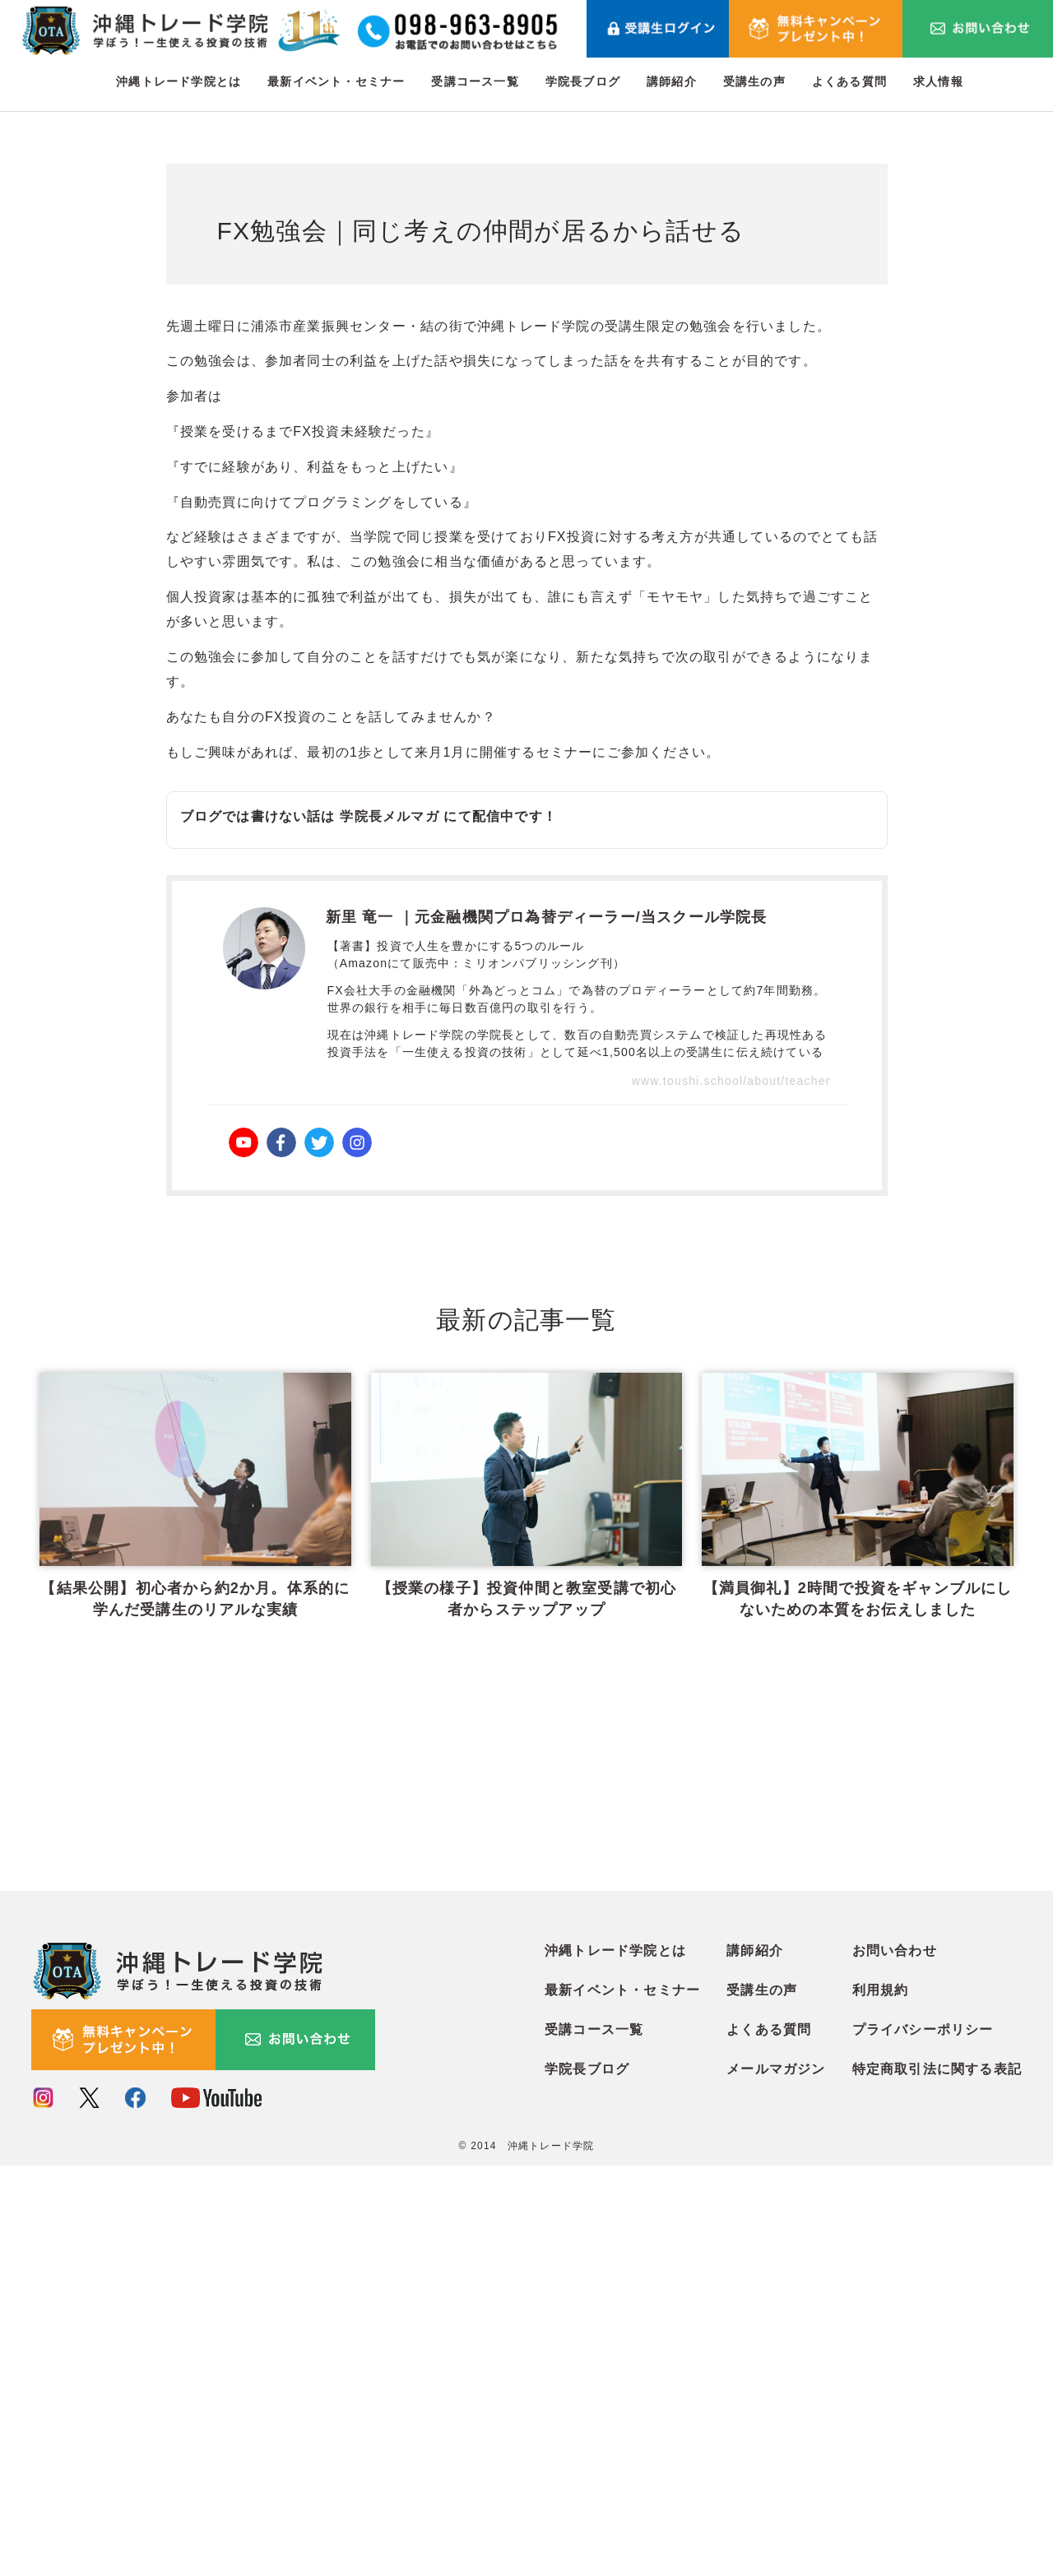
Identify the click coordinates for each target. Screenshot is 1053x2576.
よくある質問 (849, 81)
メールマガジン (775, 2480)
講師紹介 (672, 81)
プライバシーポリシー (923, 2441)
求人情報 (938, 81)
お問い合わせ (894, 2362)
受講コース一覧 (474, 81)
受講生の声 (754, 81)
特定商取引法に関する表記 (937, 2480)
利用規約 (880, 2401)
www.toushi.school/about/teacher (731, 1080)
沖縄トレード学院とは (178, 81)
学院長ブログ (582, 81)
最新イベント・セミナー (336, 81)
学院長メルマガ (389, 816)
